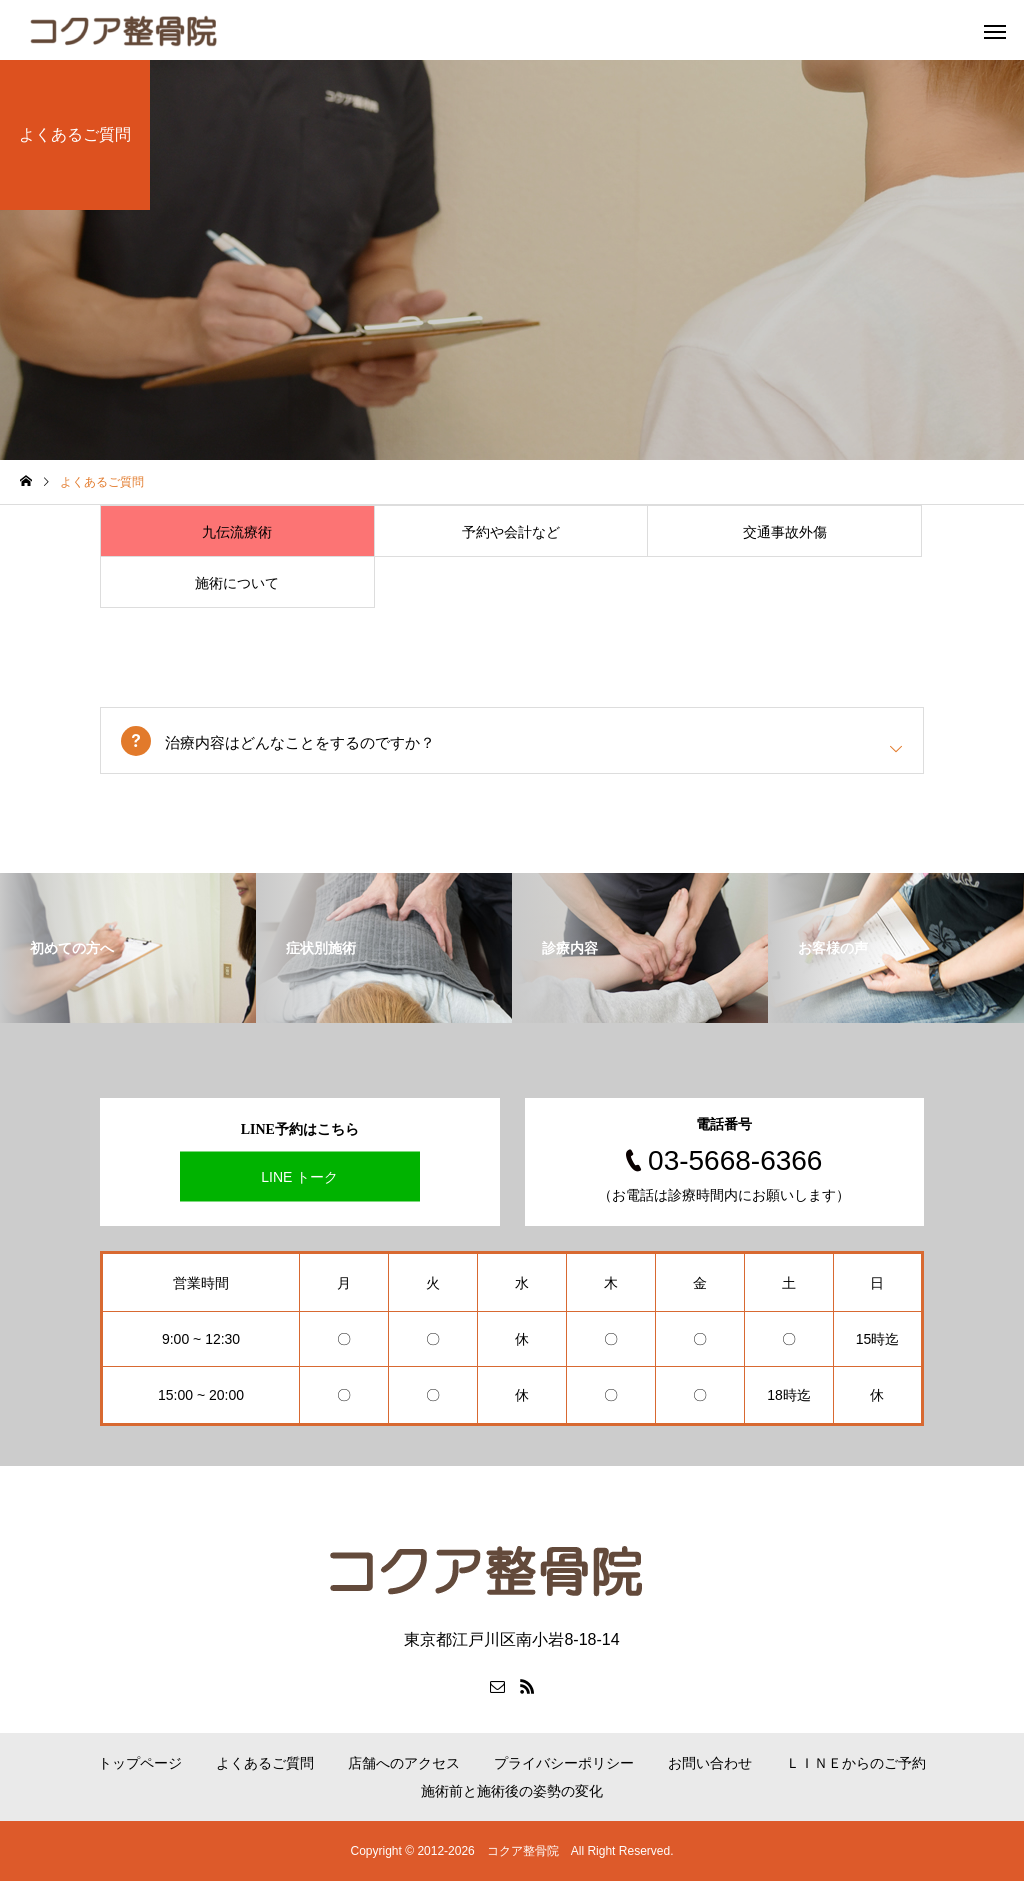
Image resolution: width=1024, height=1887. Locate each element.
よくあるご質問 (265, 1769)
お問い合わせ (710, 1769)
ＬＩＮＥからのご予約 (856, 1769)
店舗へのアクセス (404, 1769)
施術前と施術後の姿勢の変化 (512, 1797)
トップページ (140, 1769)
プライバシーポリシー (564, 1769)
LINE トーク (299, 1182)
